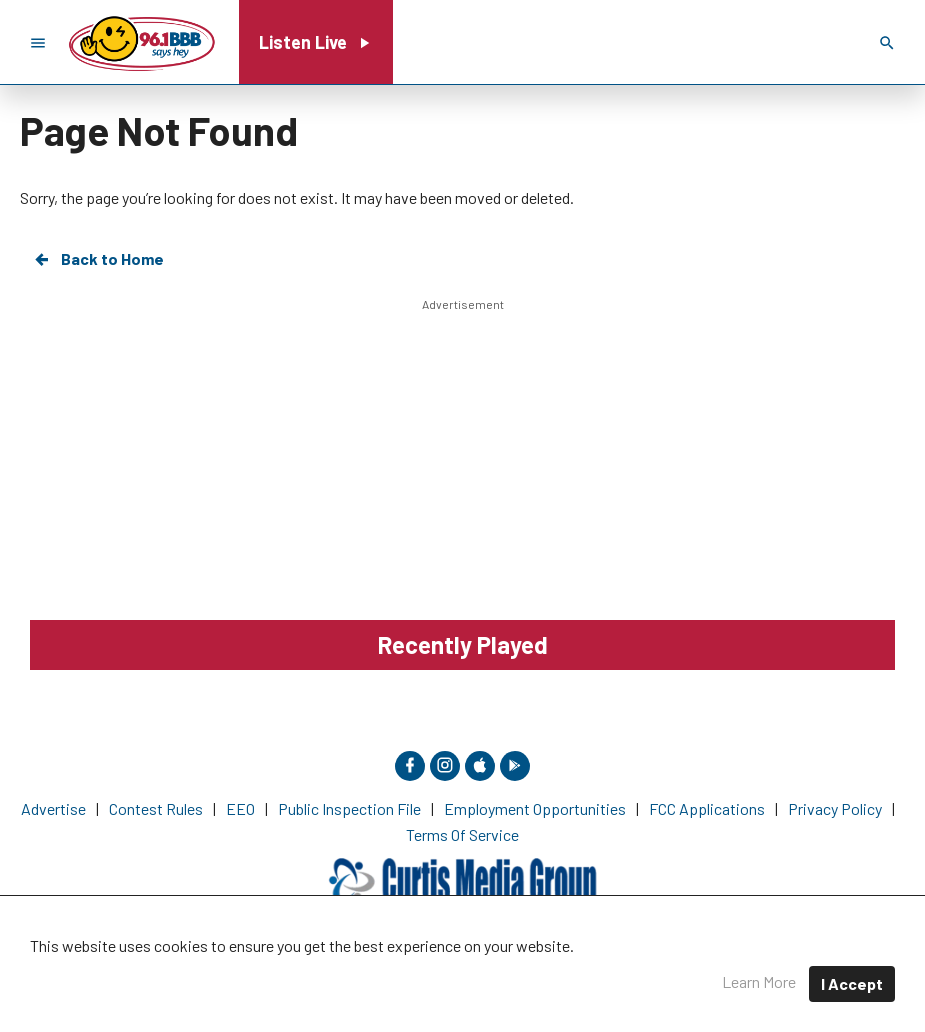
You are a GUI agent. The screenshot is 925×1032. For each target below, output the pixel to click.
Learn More (759, 981)
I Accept (852, 983)
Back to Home (98, 259)
